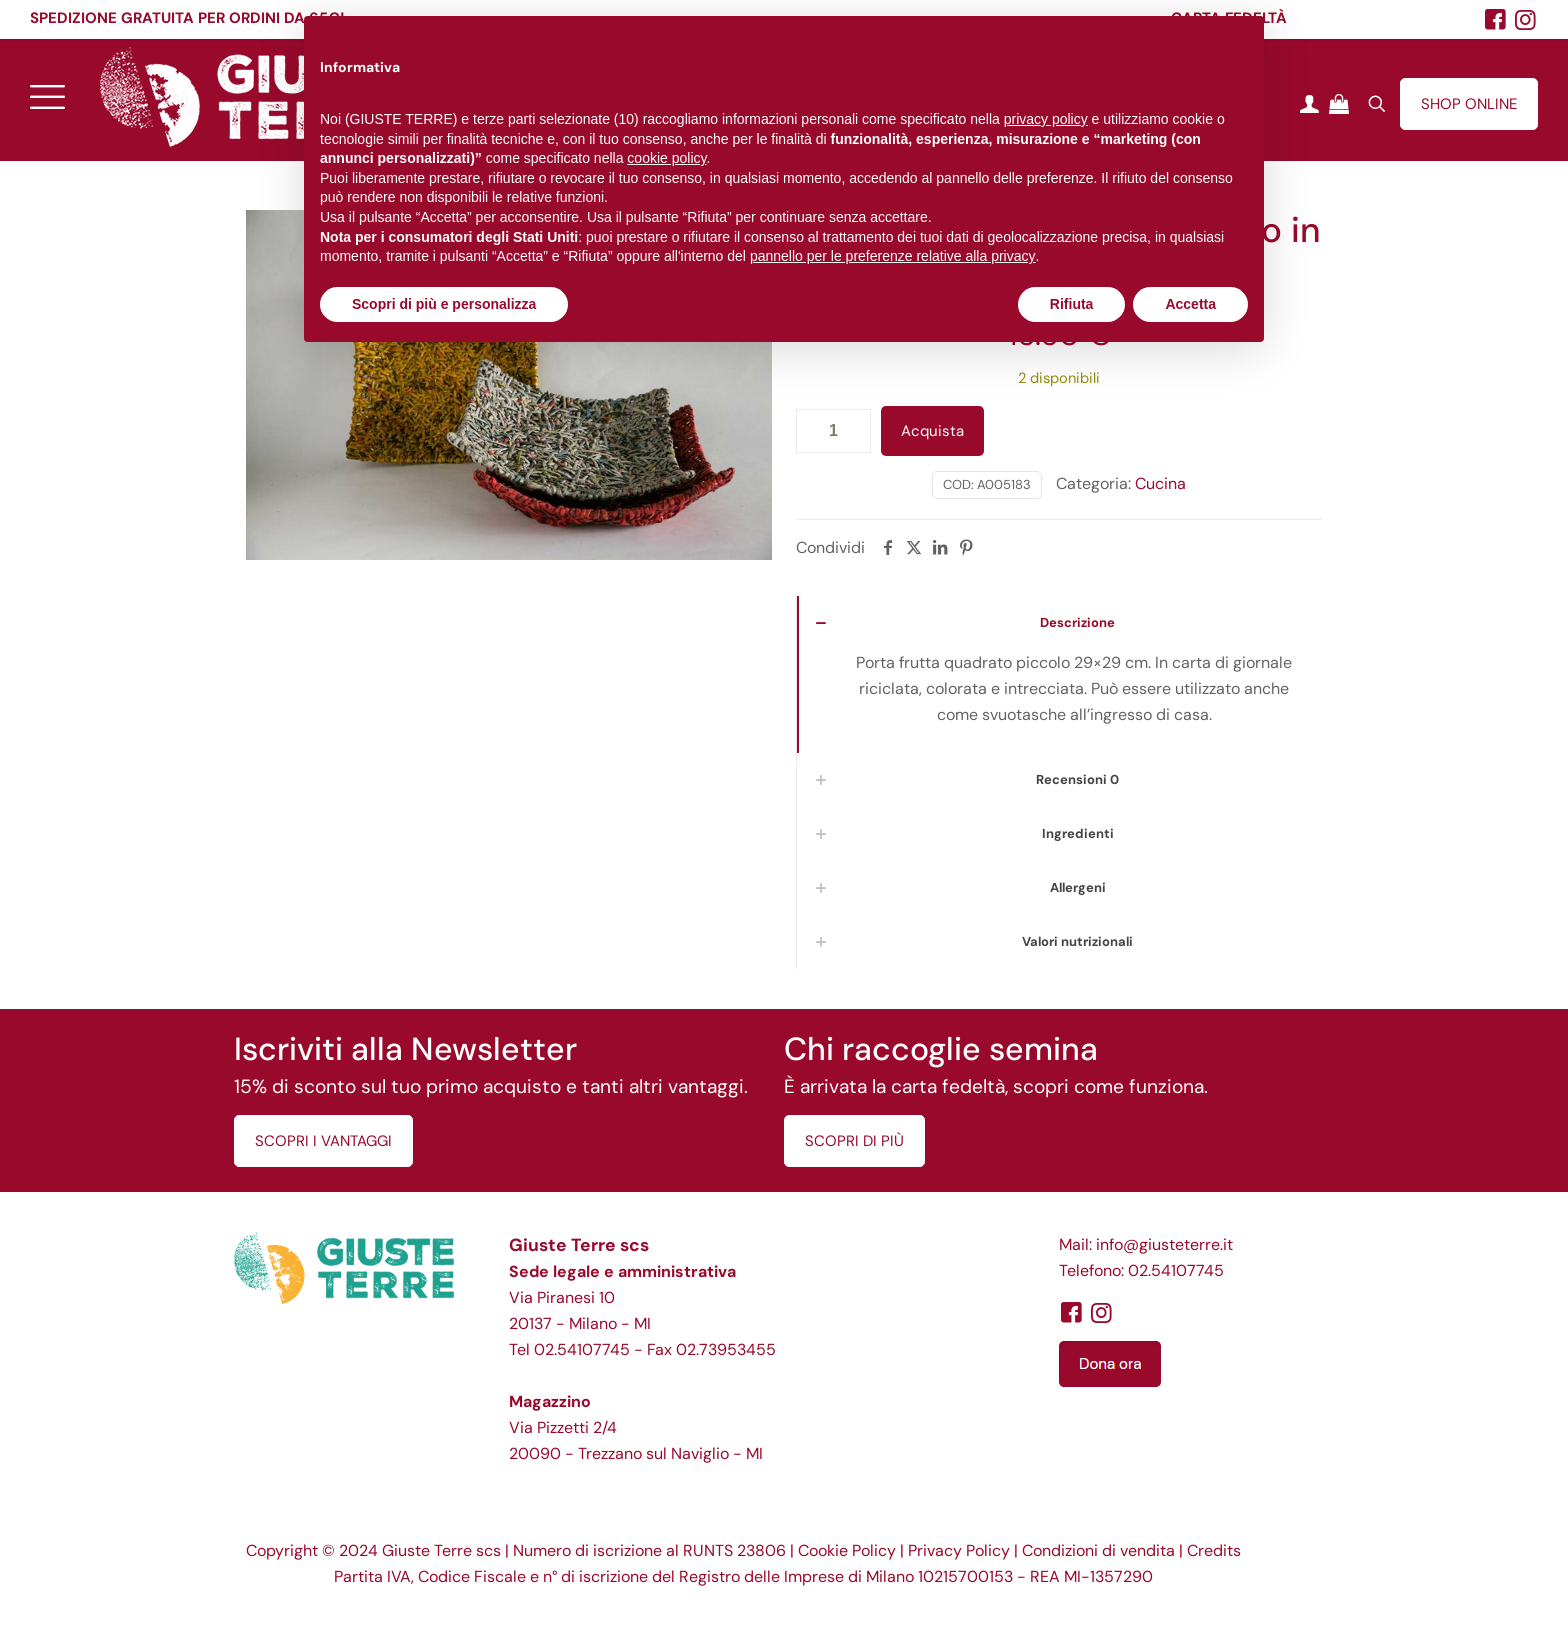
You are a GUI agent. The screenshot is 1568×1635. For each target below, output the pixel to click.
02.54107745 (582, 1349)
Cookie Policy (847, 1550)
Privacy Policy (959, 1550)
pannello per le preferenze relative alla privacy (893, 256)
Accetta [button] (1190, 304)
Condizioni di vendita (1098, 1550)
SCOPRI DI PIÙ (854, 1141)
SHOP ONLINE (1469, 104)
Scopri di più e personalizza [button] (444, 304)
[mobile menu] (47, 96)
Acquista (932, 431)
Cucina (1160, 483)
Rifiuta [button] (1072, 304)
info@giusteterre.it (1164, 1244)
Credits (1214, 1550)
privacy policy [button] (1046, 119)
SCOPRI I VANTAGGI (323, 1141)
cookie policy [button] (666, 158)
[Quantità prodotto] (833, 431)
